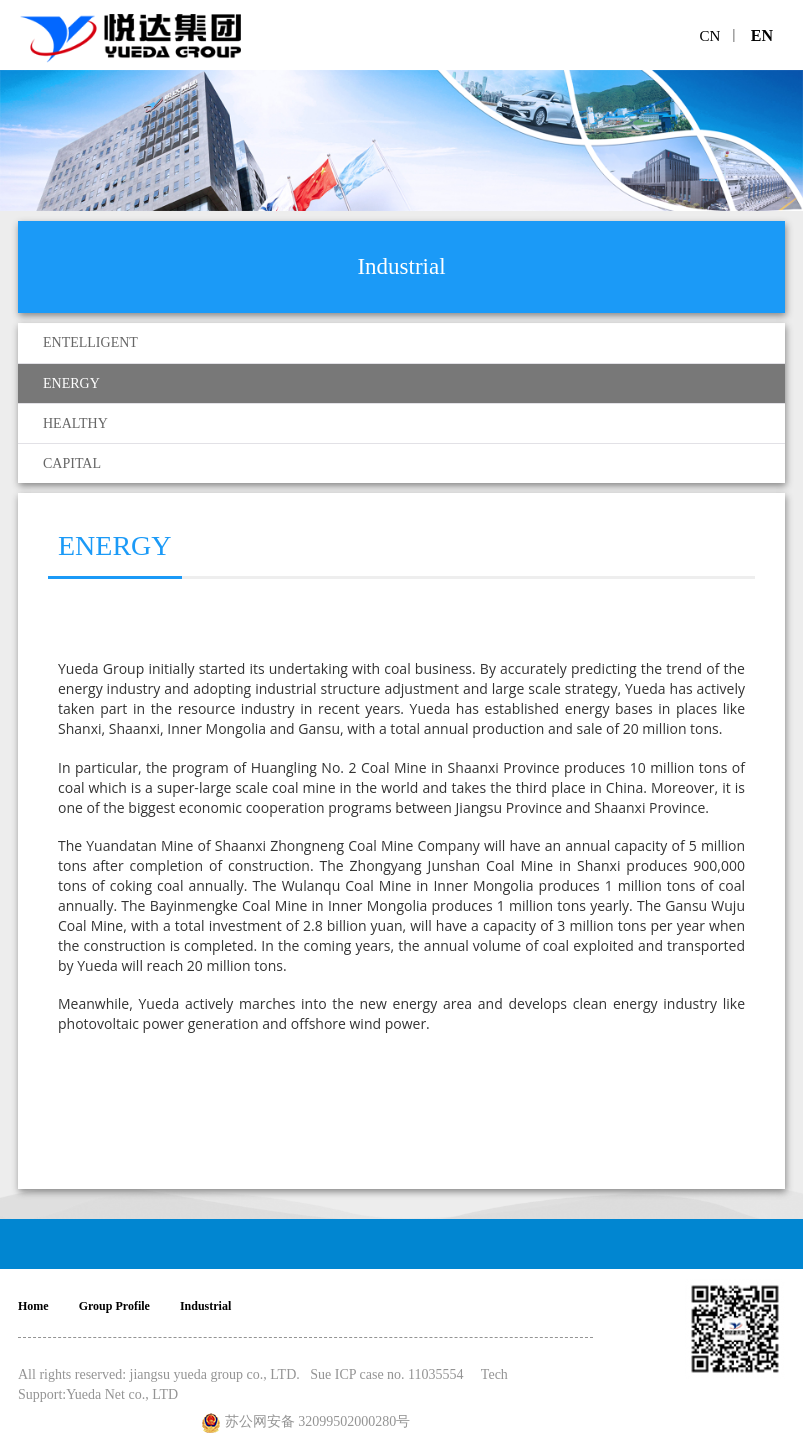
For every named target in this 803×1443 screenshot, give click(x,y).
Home (33, 1306)
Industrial (205, 1306)
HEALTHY (75, 423)
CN (710, 36)
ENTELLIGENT (90, 342)
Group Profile (114, 1306)
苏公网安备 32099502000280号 (318, 1421)
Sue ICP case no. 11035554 (386, 1374)
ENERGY (71, 383)
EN (762, 35)
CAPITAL (72, 463)
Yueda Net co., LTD (122, 1394)
